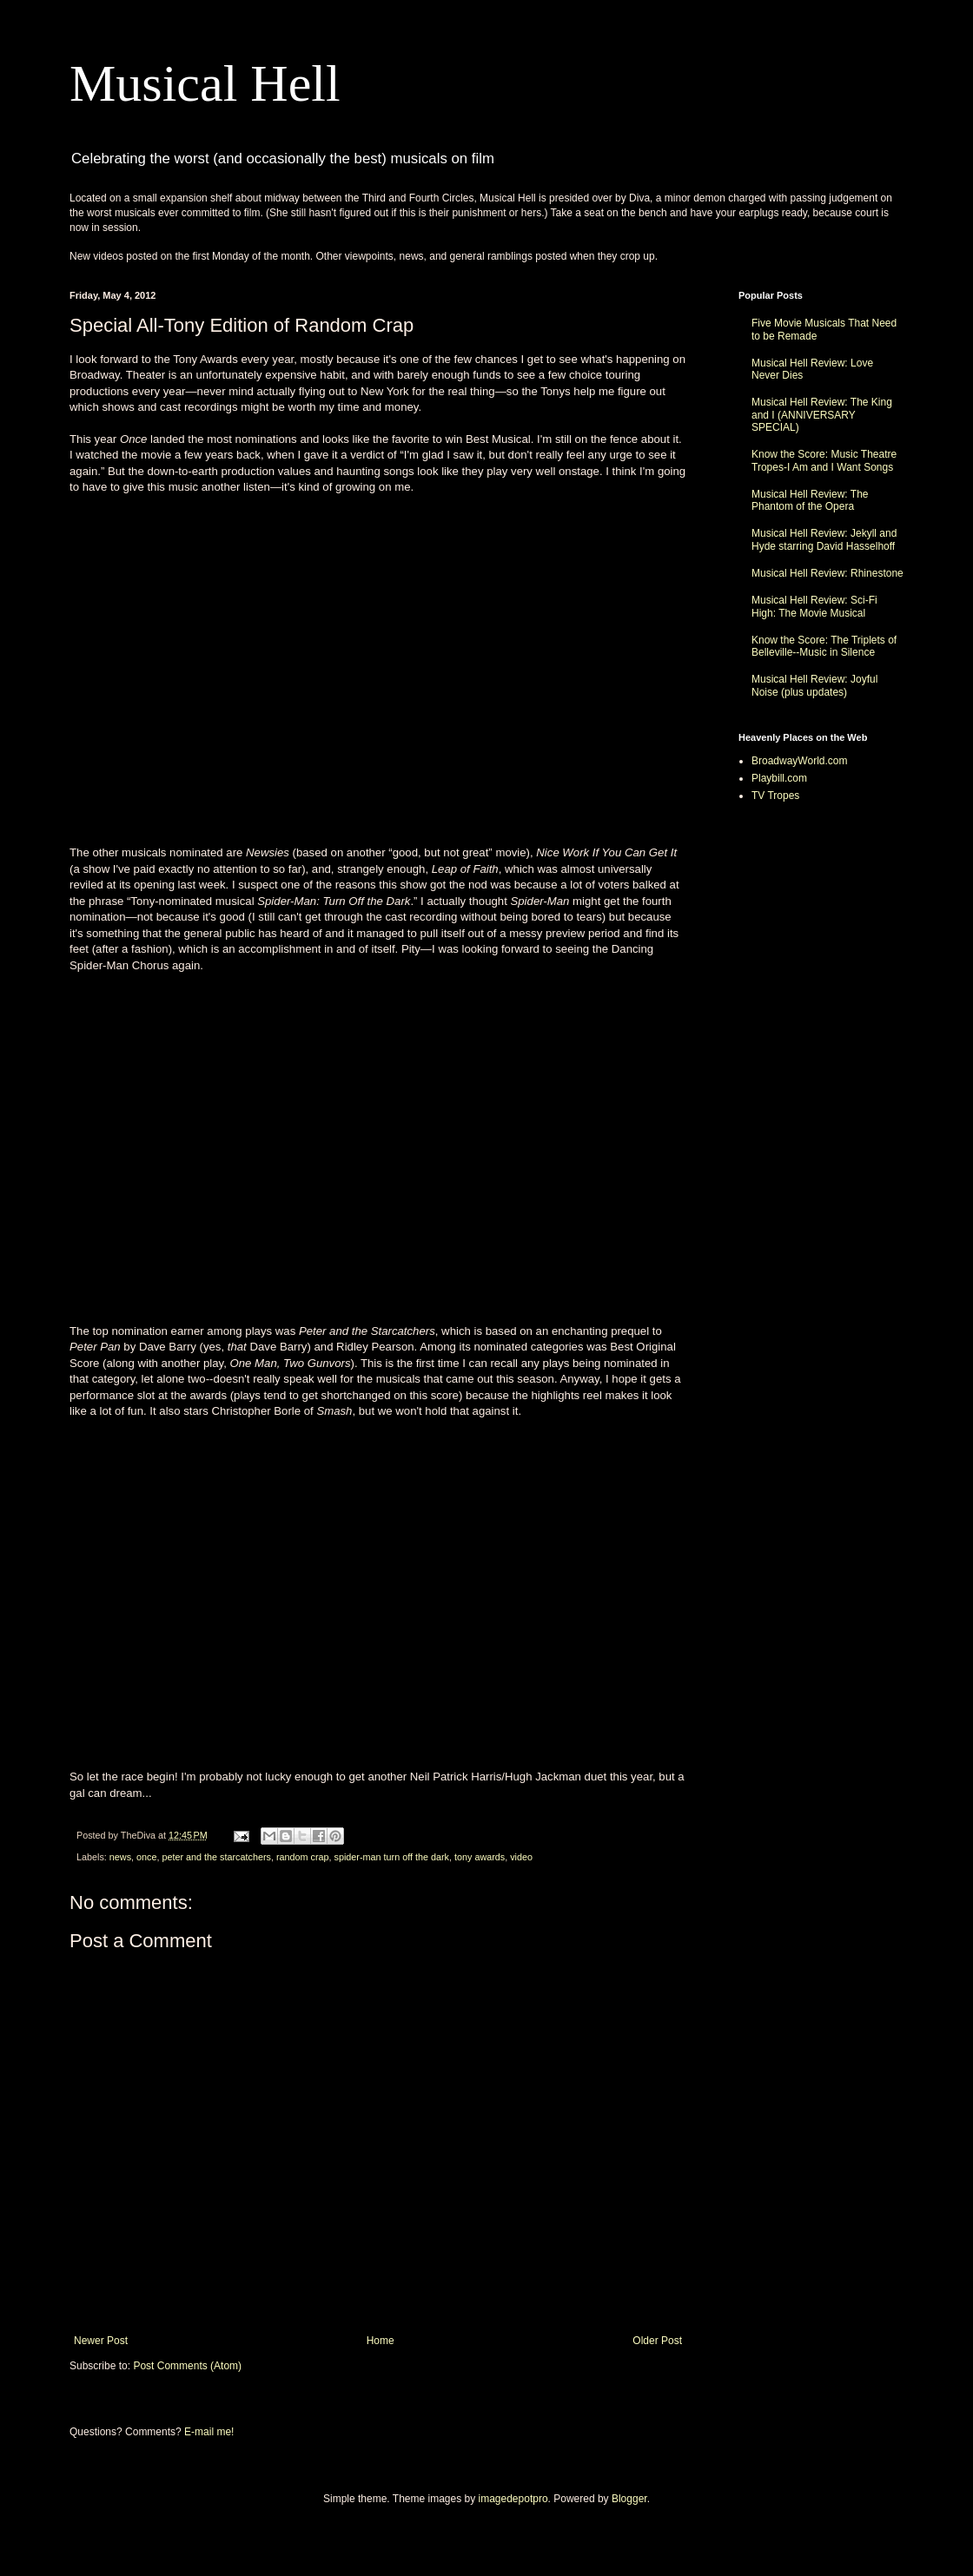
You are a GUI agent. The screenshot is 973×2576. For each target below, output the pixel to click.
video (521, 1857)
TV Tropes (775, 795)
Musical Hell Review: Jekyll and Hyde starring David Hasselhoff (824, 539)
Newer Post (101, 2341)
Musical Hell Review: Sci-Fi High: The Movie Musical (814, 606)
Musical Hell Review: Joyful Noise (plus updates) (814, 685)
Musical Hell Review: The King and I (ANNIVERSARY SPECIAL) (821, 414)
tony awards (479, 1857)
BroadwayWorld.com (799, 761)
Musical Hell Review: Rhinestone (827, 573)
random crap (302, 1857)
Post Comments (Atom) (187, 2366)
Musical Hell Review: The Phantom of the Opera (810, 500)
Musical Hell (205, 83)
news (120, 1857)
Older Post (657, 2341)
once (146, 1857)
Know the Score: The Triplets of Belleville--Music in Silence (824, 646)
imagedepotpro (513, 2499)
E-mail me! (209, 2432)
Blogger (629, 2499)
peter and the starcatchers (216, 1857)
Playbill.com (779, 778)
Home (380, 2341)
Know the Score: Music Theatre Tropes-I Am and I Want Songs (824, 460)
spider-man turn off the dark (391, 1857)
